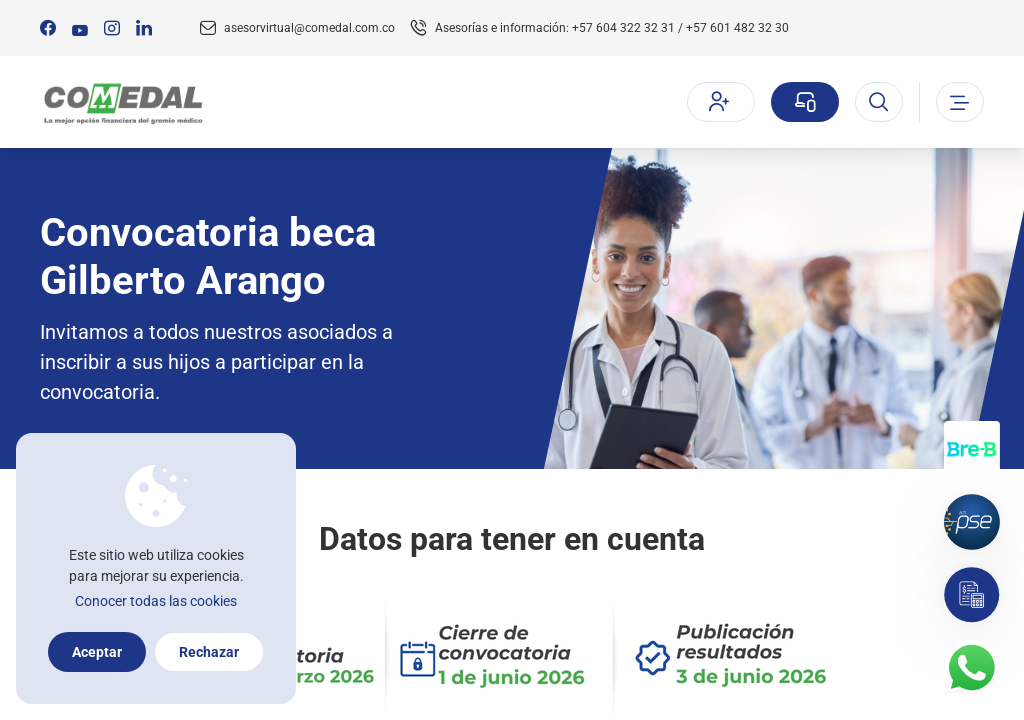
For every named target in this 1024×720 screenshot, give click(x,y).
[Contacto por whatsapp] (972, 668)
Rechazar (209, 652)
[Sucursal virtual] (805, 102)
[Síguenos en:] (48, 28)
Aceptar (97, 652)
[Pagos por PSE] (972, 522)
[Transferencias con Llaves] (972, 449)
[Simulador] (972, 595)
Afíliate (719, 101)
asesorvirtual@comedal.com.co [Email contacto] (309, 28)
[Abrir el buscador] (879, 102)
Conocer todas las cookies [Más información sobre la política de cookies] (156, 601)
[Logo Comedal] (122, 102)
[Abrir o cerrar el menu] (960, 102)
